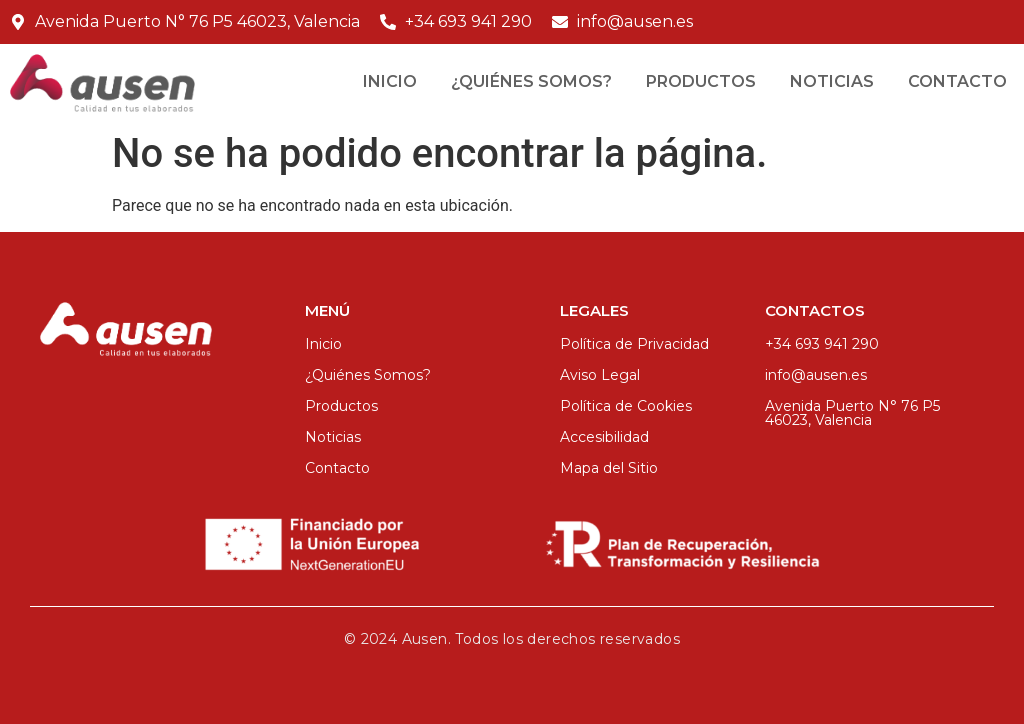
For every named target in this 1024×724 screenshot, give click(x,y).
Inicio (390, 81)
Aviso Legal (600, 375)
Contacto (957, 81)
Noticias (832, 81)
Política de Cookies (626, 406)
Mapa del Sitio (609, 468)
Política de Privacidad (634, 344)
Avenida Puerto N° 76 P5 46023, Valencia (852, 413)
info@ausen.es (816, 375)
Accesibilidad (604, 437)
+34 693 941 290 (822, 344)
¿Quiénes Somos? (531, 81)
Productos (701, 81)
